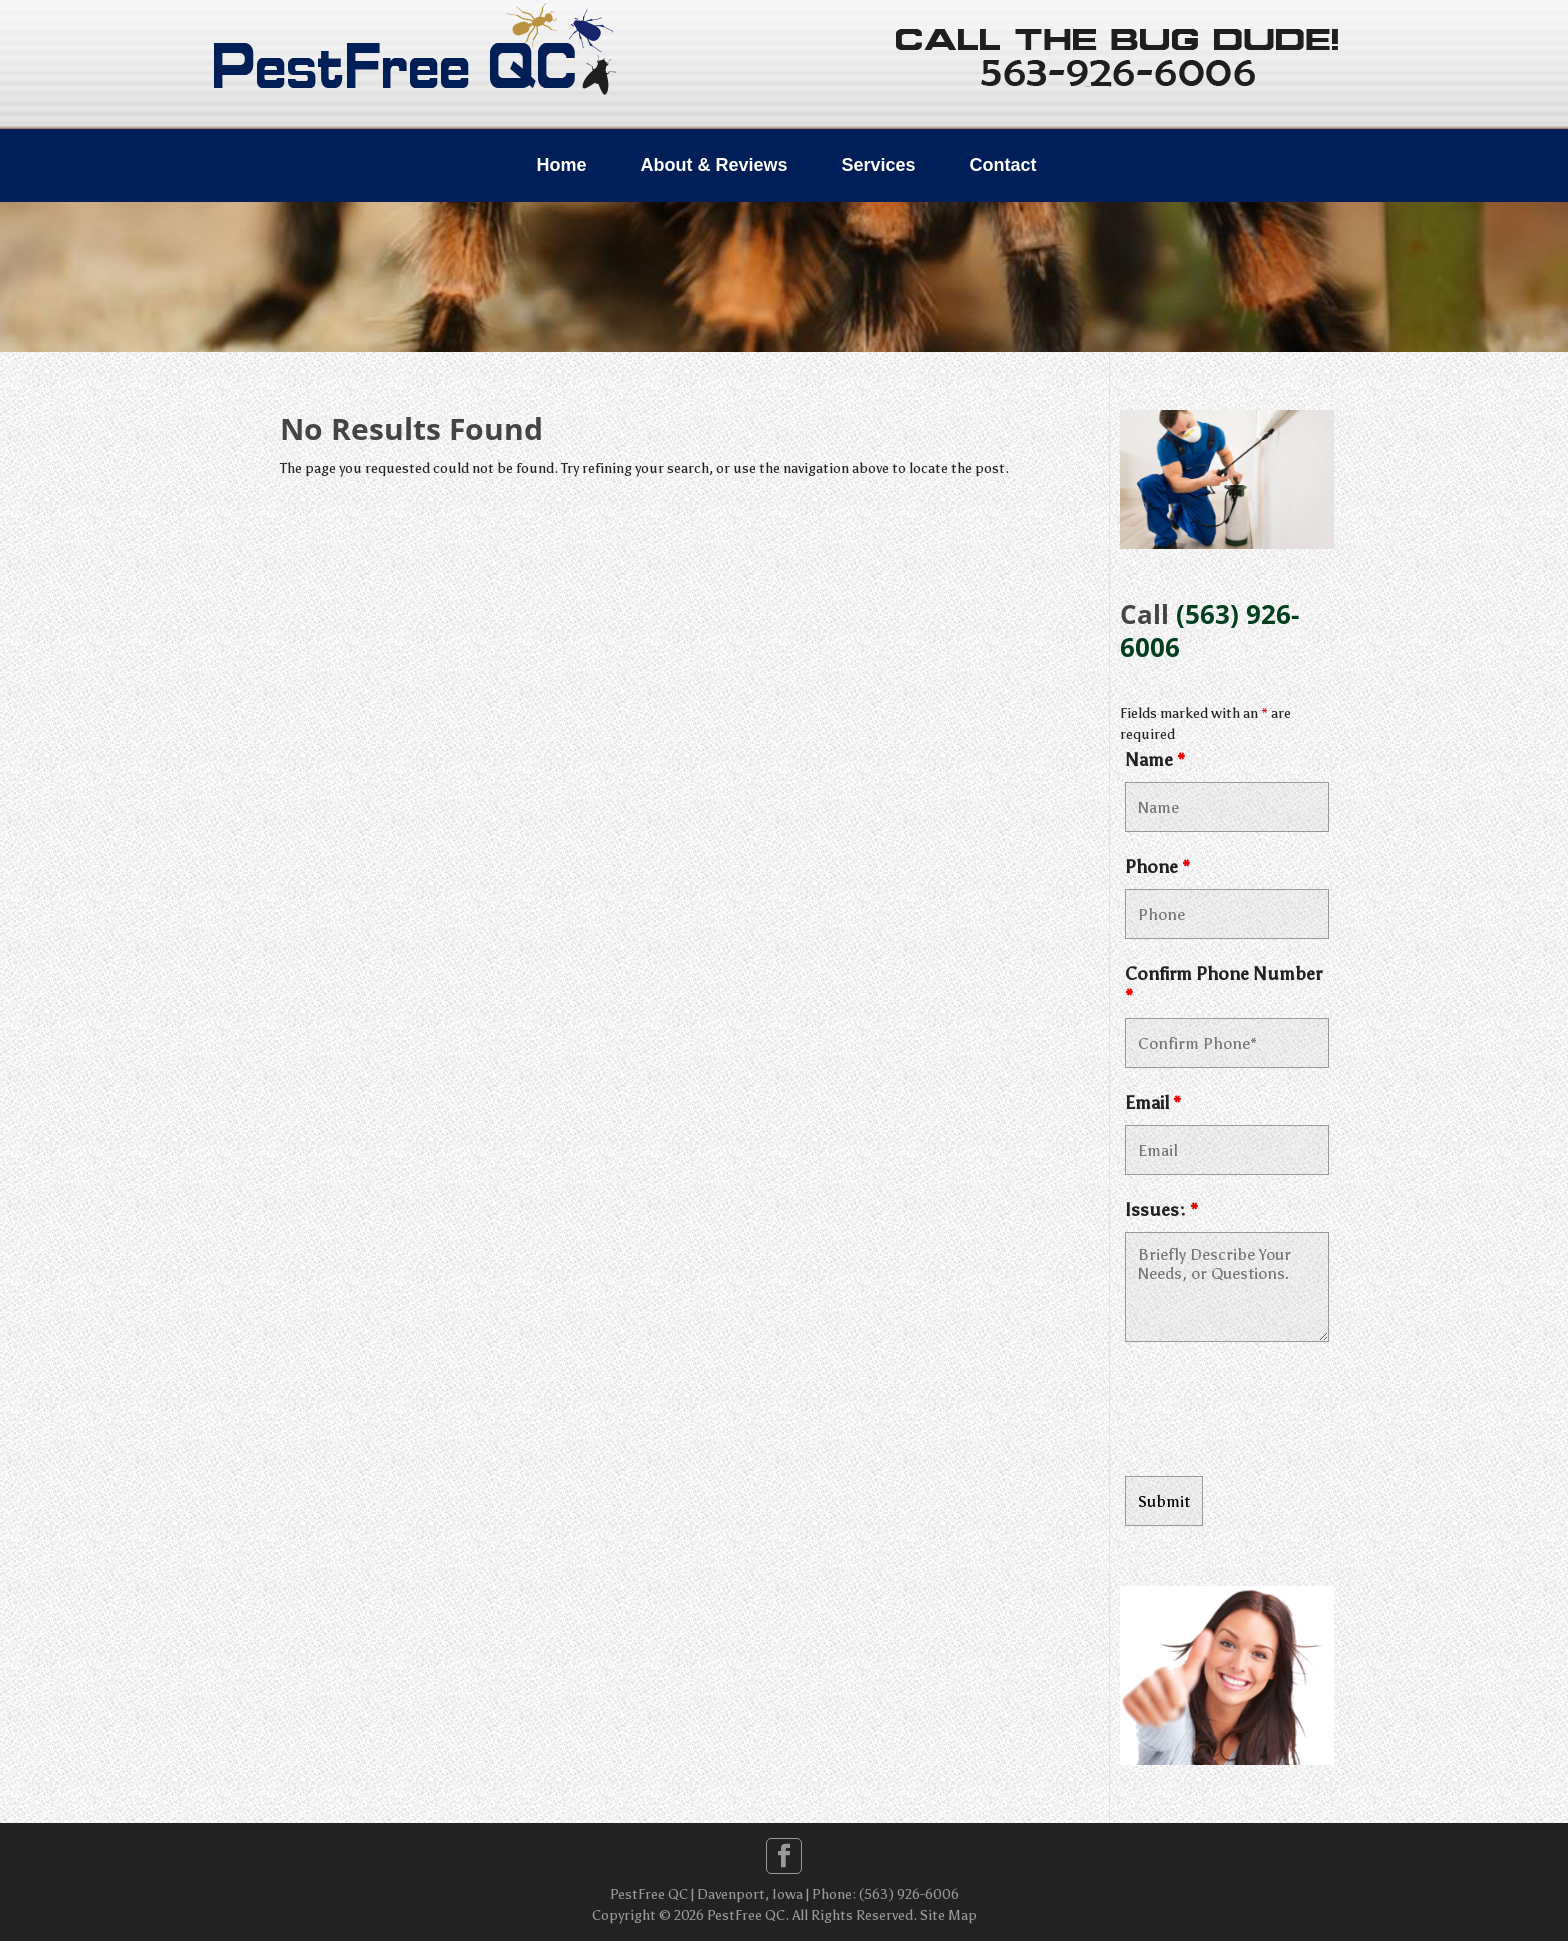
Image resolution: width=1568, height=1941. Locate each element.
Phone (1157, 867)
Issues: (1161, 1210)
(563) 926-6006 (1209, 630)
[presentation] (1277, 1412)
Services (878, 165)
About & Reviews (713, 165)
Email (1153, 1103)
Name (1155, 760)
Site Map (948, 1915)
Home (561, 165)
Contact (1003, 165)
